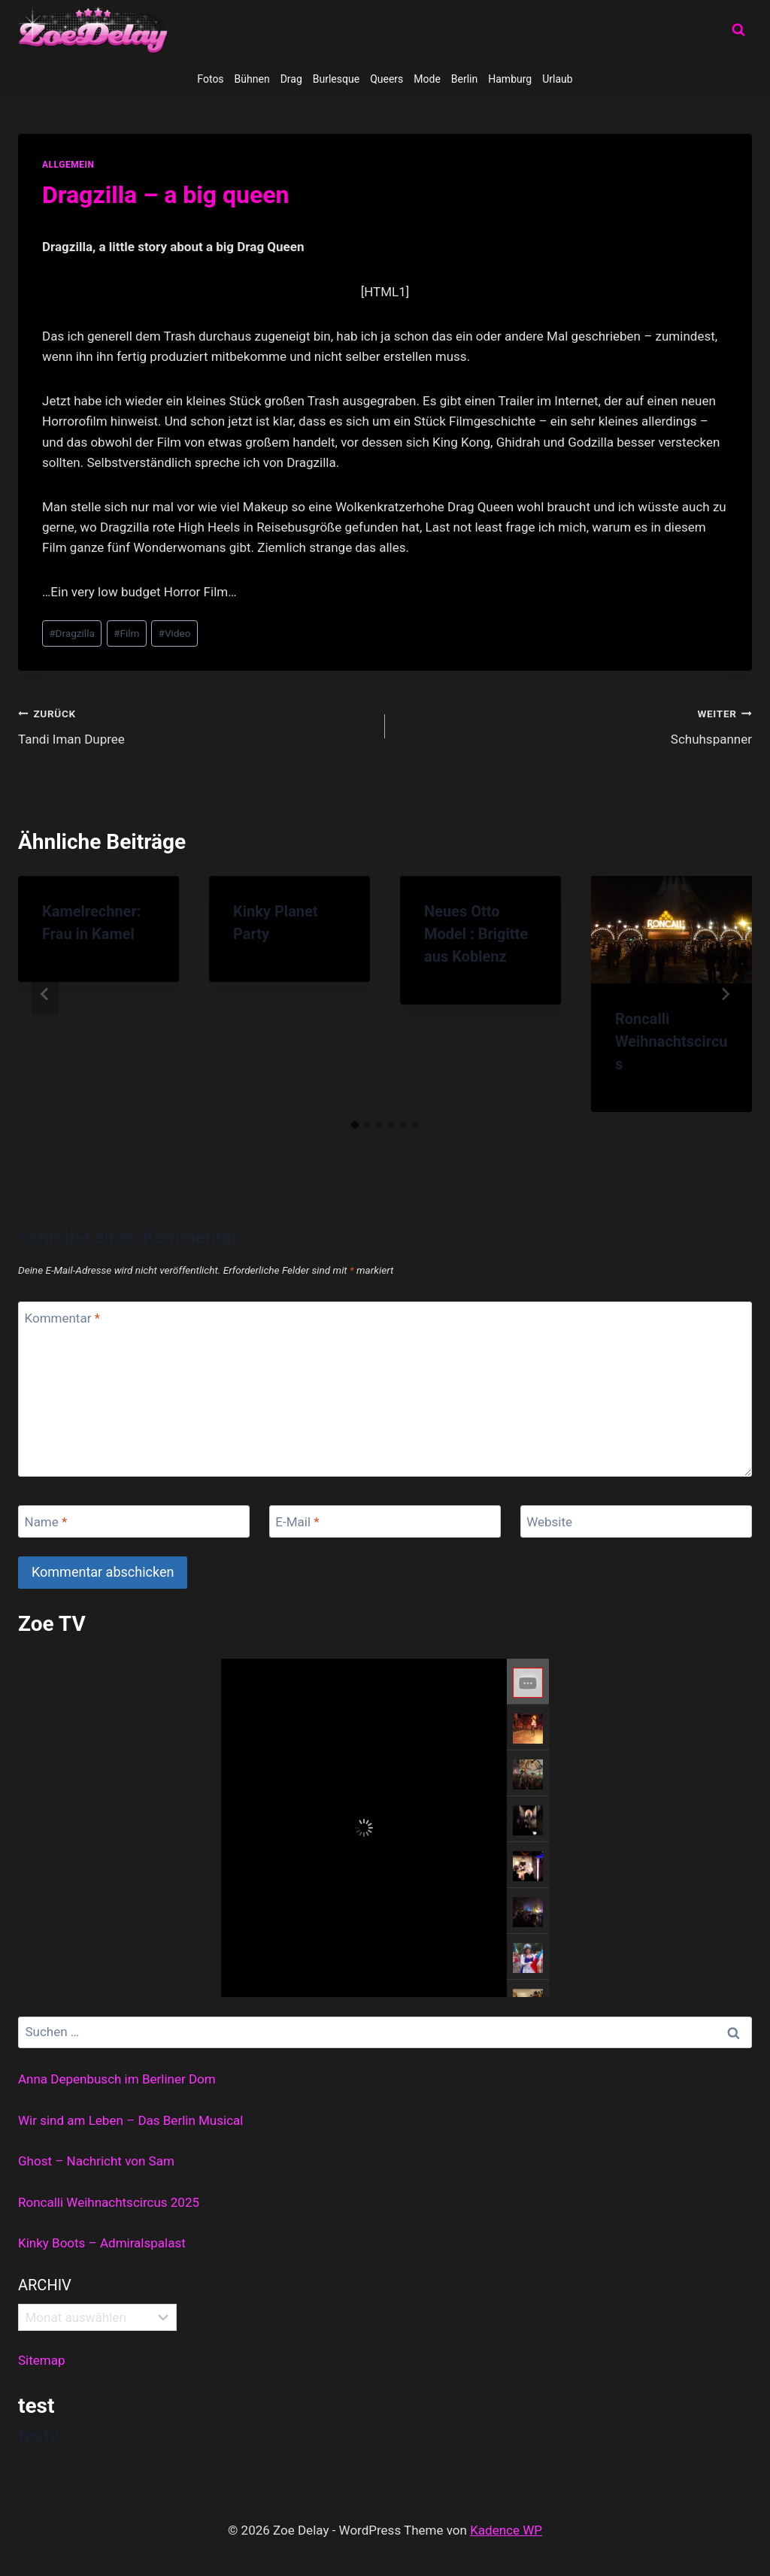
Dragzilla (72, 633)
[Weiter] (724, 994)
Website (549, 1521)
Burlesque (336, 79)
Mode (427, 79)
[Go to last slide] (45, 994)
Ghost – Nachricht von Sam (96, 2160)
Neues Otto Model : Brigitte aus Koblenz (476, 933)
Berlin (464, 79)
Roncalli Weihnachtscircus (671, 1041)
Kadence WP (506, 2530)
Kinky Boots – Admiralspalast (102, 2242)
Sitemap (41, 2360)
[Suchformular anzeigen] (738, 30)
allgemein (68, 164)
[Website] (636, 1521)
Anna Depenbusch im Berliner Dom (117, 2079)
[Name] (134, 1521)
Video (175, 633)
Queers (386, 79)
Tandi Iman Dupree (195, 725)
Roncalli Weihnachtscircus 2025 (108, 2202)
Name (46, 1521)
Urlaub (557, 79)
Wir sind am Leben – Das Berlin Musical (130, 2120)
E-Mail (297, 1521)
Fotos (210, 79)
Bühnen (252, 79)
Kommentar (62, 1318)
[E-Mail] (385, 1521)
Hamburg (510, 79)
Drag (291, 79)
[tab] (355, 1125)
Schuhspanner (575, 725)
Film (126, 633)
